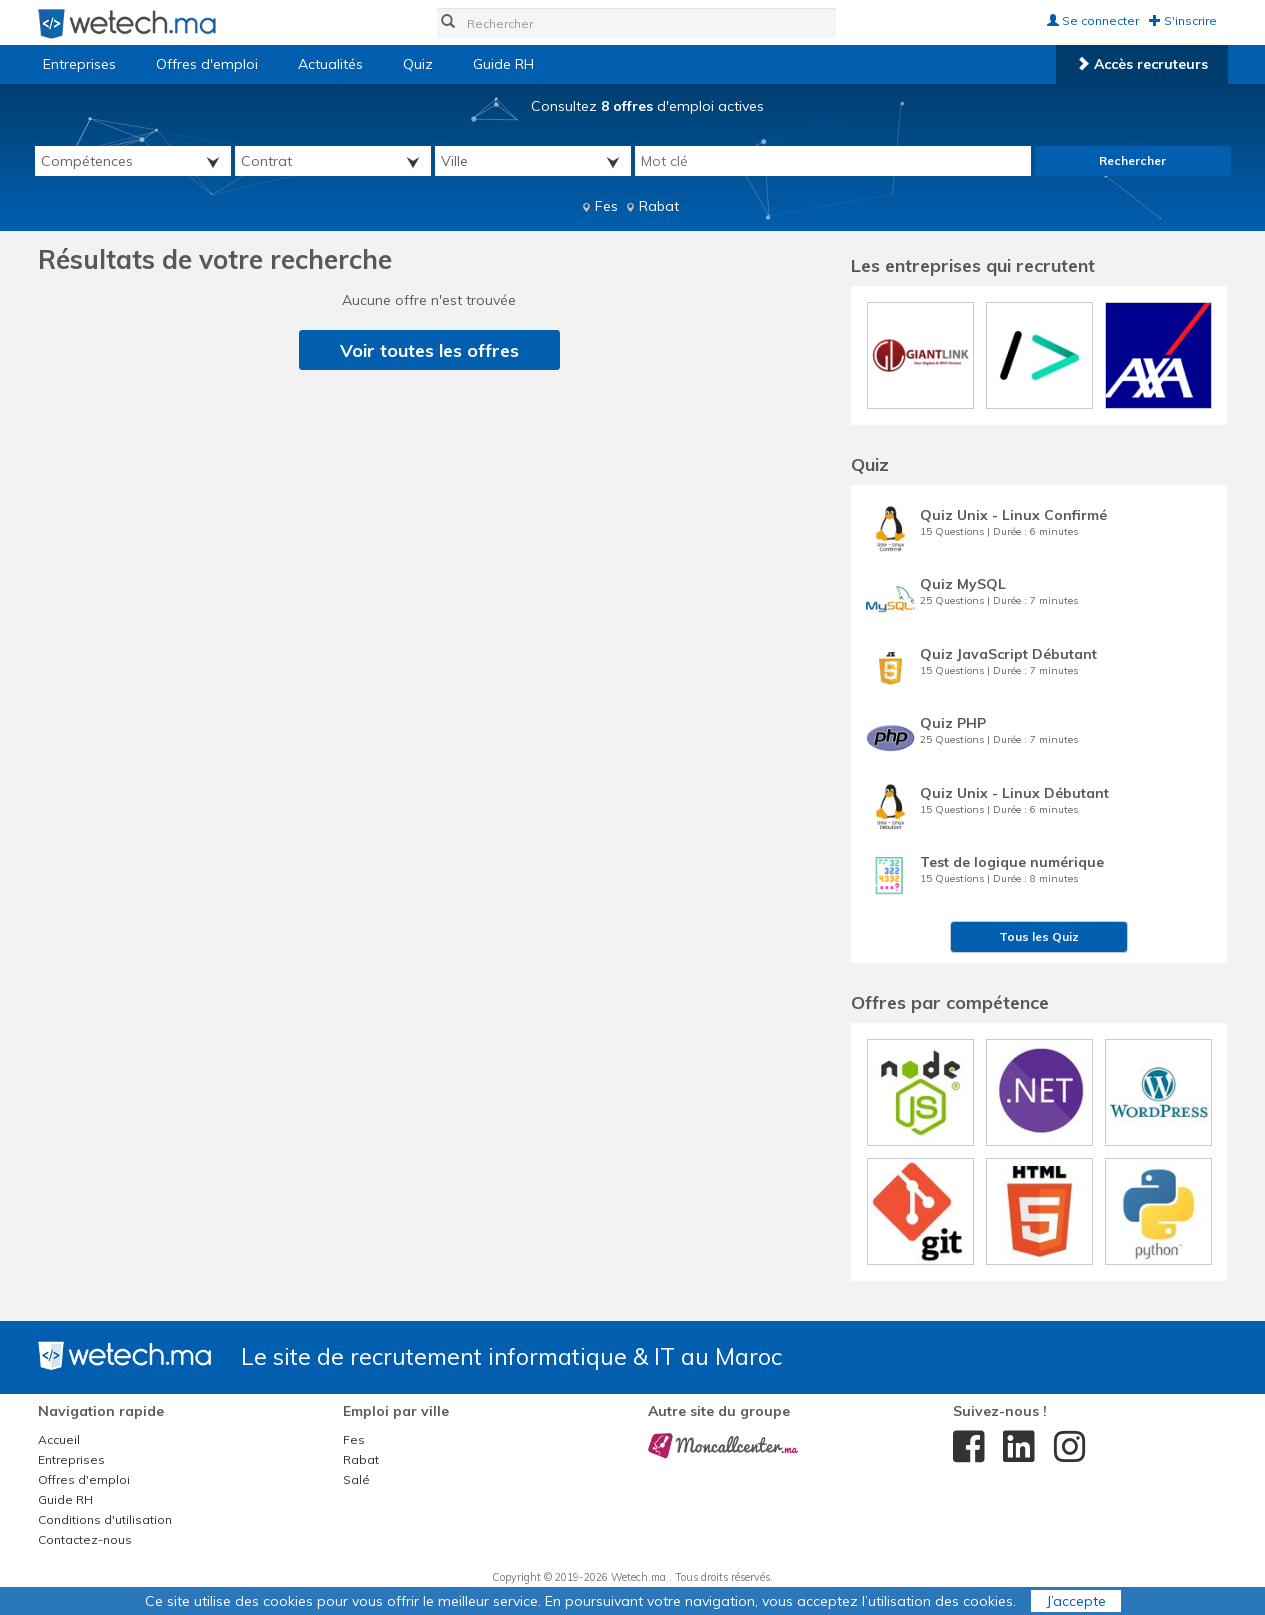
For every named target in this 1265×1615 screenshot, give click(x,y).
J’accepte (1076, 1601)
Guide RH (503, 64)
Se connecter (1093, 20)
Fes (606, 206)
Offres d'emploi (207, 64)
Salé (356, 1479)
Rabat (659, 206)
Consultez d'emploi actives (647, 106)
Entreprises (79, 64)
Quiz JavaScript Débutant (1008, 654)
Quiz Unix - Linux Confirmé (1013, 515)
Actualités (330, 64)
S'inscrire (1183, 20)
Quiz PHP (953, 723)
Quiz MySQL (963, 584)
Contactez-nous (85, 1539)
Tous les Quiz (1039, 936)
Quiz (418, 64)
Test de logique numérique (1012, 862)
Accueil (59, 1439)
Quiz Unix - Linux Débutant (1014, 793)
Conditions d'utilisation (105, 1519)
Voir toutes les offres (429, 350)
